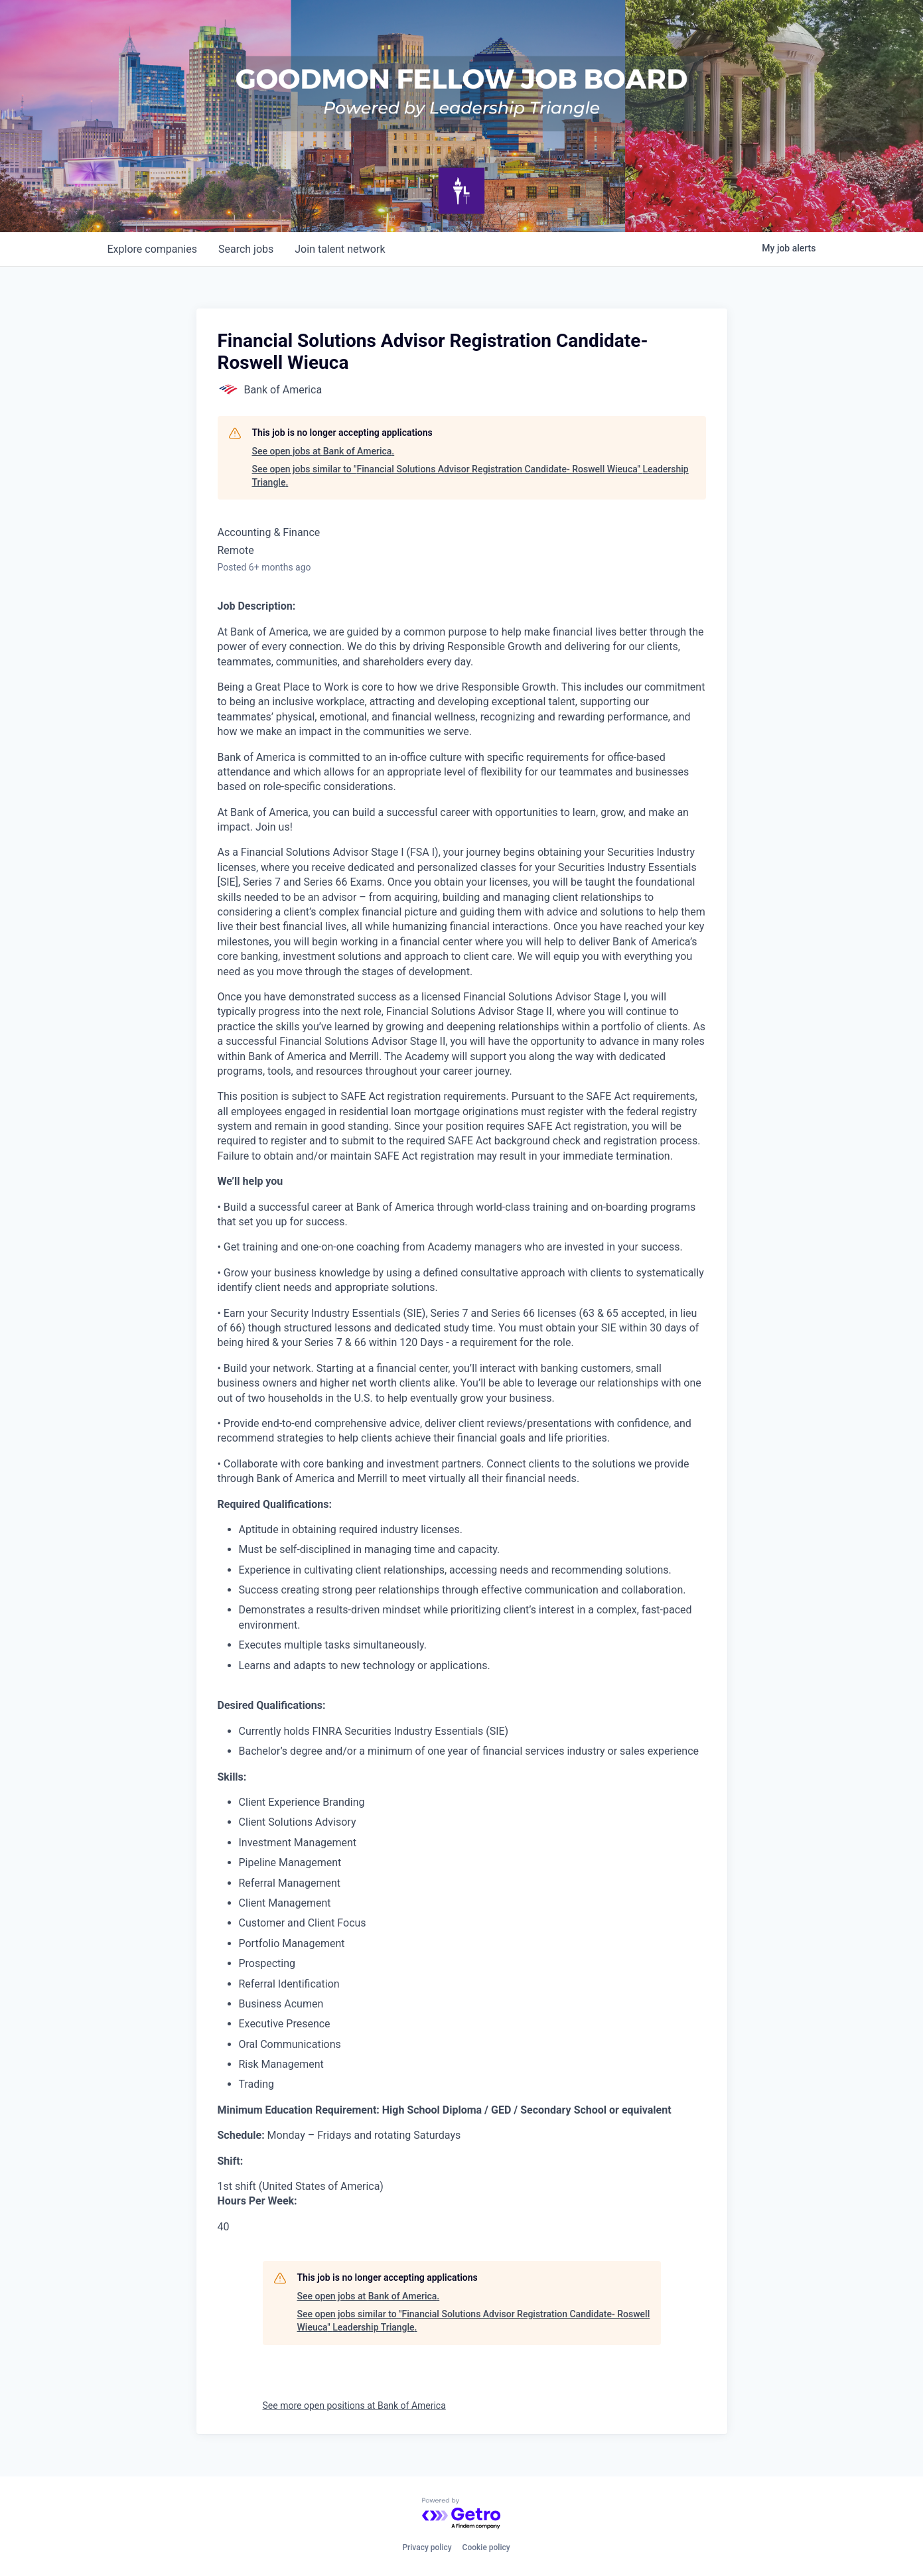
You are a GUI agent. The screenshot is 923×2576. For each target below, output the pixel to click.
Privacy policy (426, 2547)
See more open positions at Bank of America (354, 2405)
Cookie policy (486, 2547)
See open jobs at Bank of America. (323, 451)
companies (152, 249)
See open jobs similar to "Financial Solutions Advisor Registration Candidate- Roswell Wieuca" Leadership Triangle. (470, 476)
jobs (245, 249)
